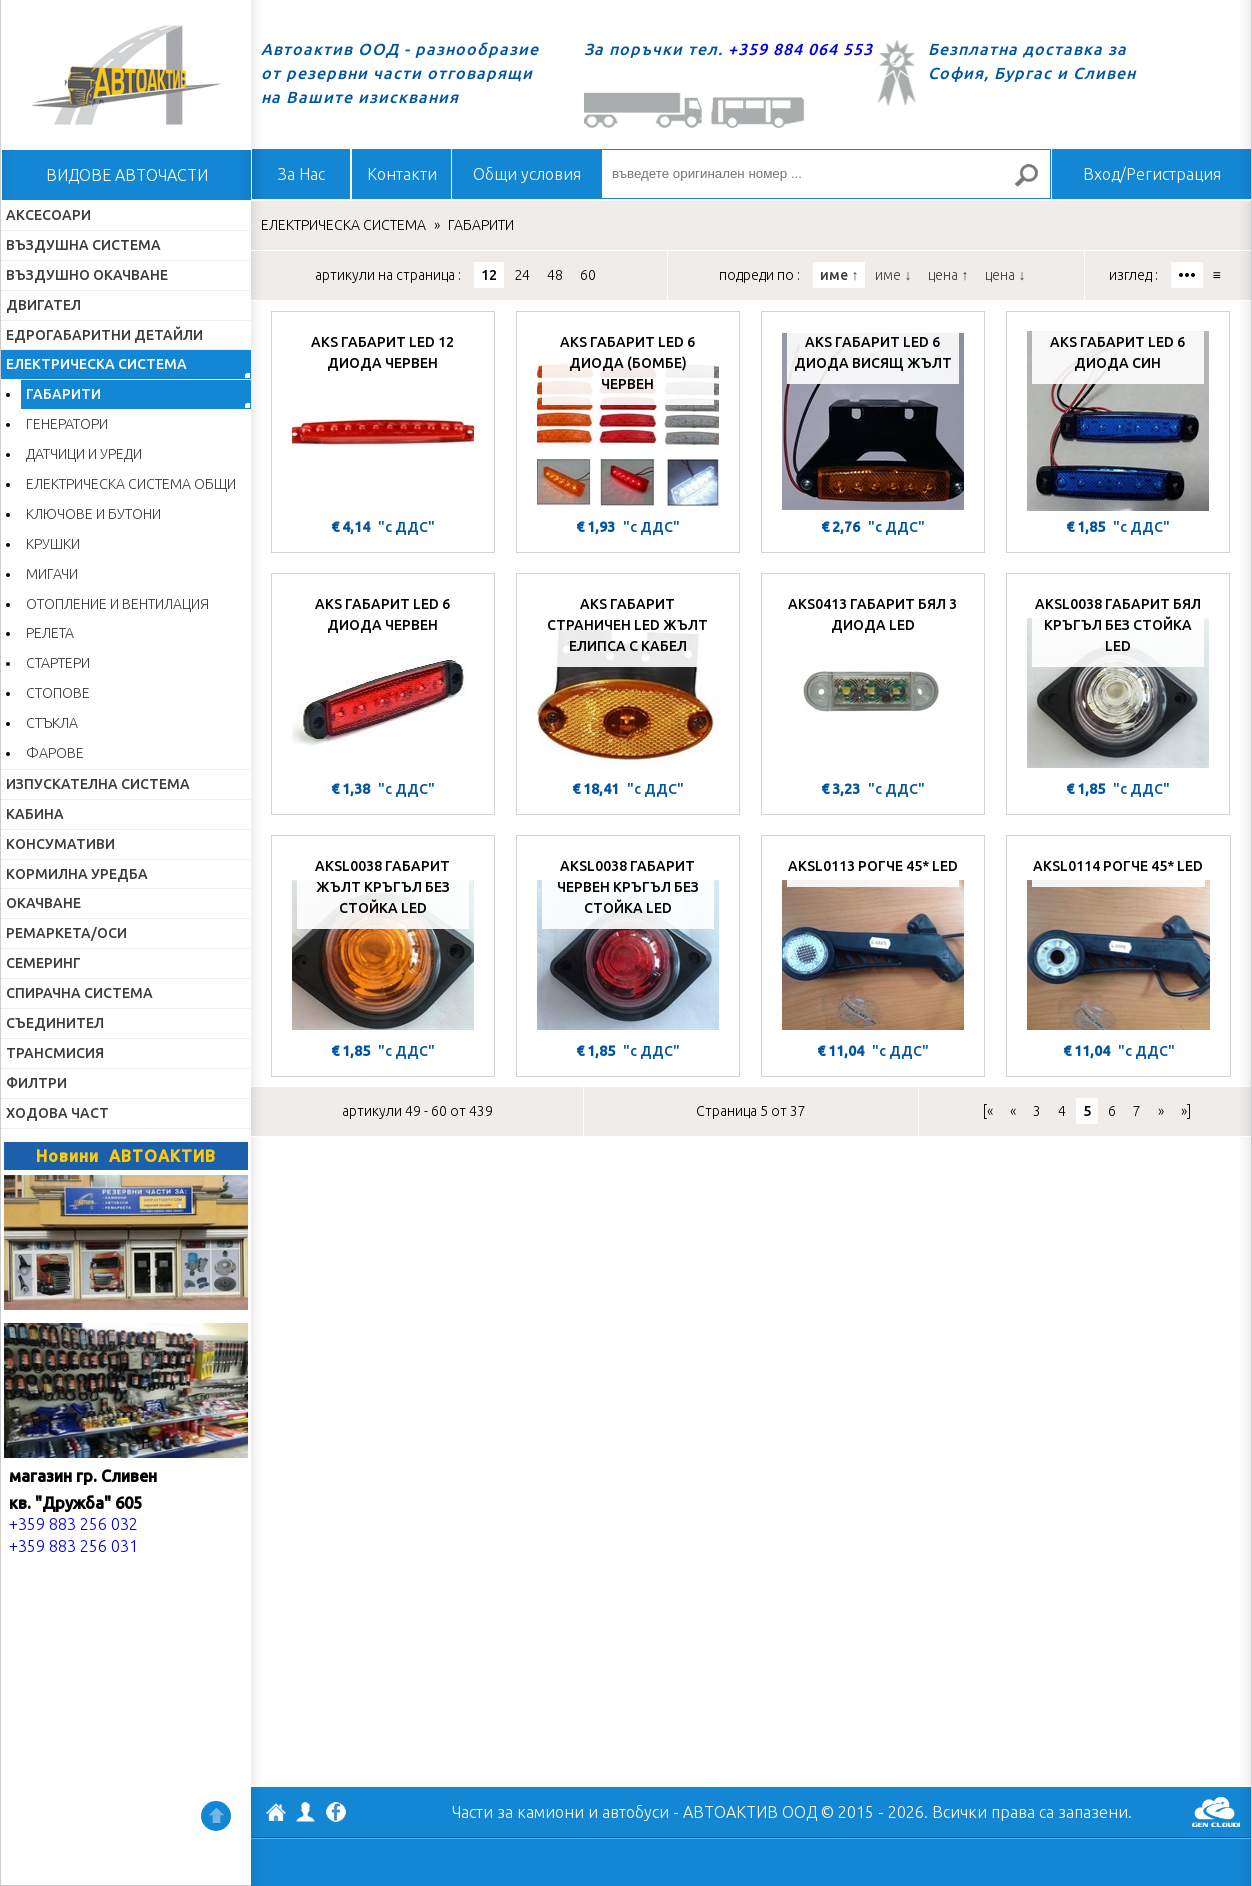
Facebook (336, 1814)
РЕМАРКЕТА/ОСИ (66, 933)
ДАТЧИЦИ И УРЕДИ (84, 454)
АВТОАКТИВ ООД (276, 1815)
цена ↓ (1005, 275)
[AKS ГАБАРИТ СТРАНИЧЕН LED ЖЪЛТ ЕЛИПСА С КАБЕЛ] (628, 679)
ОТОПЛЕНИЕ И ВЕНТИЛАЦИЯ (117, 604)
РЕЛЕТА (50, 633)
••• (1187, 275)
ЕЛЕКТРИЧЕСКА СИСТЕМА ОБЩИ (131, 484)
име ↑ (839, 275)
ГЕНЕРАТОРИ (67, 424)
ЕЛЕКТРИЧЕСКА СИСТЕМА (96, 364)
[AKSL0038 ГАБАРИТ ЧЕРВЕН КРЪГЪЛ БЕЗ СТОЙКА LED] (628, 941)
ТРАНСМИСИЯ (55, 1053)
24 (522, 275)
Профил (306, 1812)
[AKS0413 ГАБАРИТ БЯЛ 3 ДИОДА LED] (873, 679)
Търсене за (1035, 183)
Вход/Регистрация (1152, 174)
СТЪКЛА (52, 723)
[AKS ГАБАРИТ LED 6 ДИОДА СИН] (1118, 417)
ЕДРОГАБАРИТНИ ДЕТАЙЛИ (104, 335)
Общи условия (527, 174)
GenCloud (1216, 1812)
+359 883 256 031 (73, 1546)
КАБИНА (35, 814)
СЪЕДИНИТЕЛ (55, 1023)
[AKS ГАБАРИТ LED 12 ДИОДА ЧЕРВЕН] (383, 417)
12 (489, 275)
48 (555, 275)
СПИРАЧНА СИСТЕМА (79, 993)
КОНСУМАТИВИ (60, 844)
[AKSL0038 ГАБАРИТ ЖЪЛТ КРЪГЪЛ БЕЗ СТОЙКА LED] (383, 941)
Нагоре (216, 1816)
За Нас (301, 174)
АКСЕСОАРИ (48, 215)
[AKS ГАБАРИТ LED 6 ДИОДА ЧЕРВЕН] (383, 679)
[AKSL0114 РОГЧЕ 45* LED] (1118, 941)
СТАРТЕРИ (58, 663)
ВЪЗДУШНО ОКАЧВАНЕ (87, 275)
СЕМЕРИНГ (43, 963)
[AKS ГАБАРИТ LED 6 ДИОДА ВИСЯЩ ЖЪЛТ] (873, 417)
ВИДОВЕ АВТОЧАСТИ (127, 175)
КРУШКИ (53, 544)
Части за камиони (518, 1812)
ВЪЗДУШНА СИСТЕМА (83, 245)
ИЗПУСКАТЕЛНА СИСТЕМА (98, 784)
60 (588, 275)
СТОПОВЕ (58, 693)
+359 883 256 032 (73, 1524)
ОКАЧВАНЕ (43, 903)
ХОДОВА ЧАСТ (57, 1113)
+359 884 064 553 (800, 49)
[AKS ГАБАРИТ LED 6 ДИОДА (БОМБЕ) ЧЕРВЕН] (628, 417)
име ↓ (893, 275)
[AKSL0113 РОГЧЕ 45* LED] (873, 941)
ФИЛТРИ (36, 1083)
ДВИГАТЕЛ (43, 305)
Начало (126, 75)
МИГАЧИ (52, 574)
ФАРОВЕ (55, 753)
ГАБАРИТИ (63, 394)
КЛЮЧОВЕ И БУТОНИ (93, 514)
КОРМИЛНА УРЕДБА (77, 874)
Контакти (402, 174)
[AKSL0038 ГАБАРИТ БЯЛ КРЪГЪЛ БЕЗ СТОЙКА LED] (1118, 679)
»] (1186, 1111)
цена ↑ (948, 275)
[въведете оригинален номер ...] (826, 174)
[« (988, 1111)
